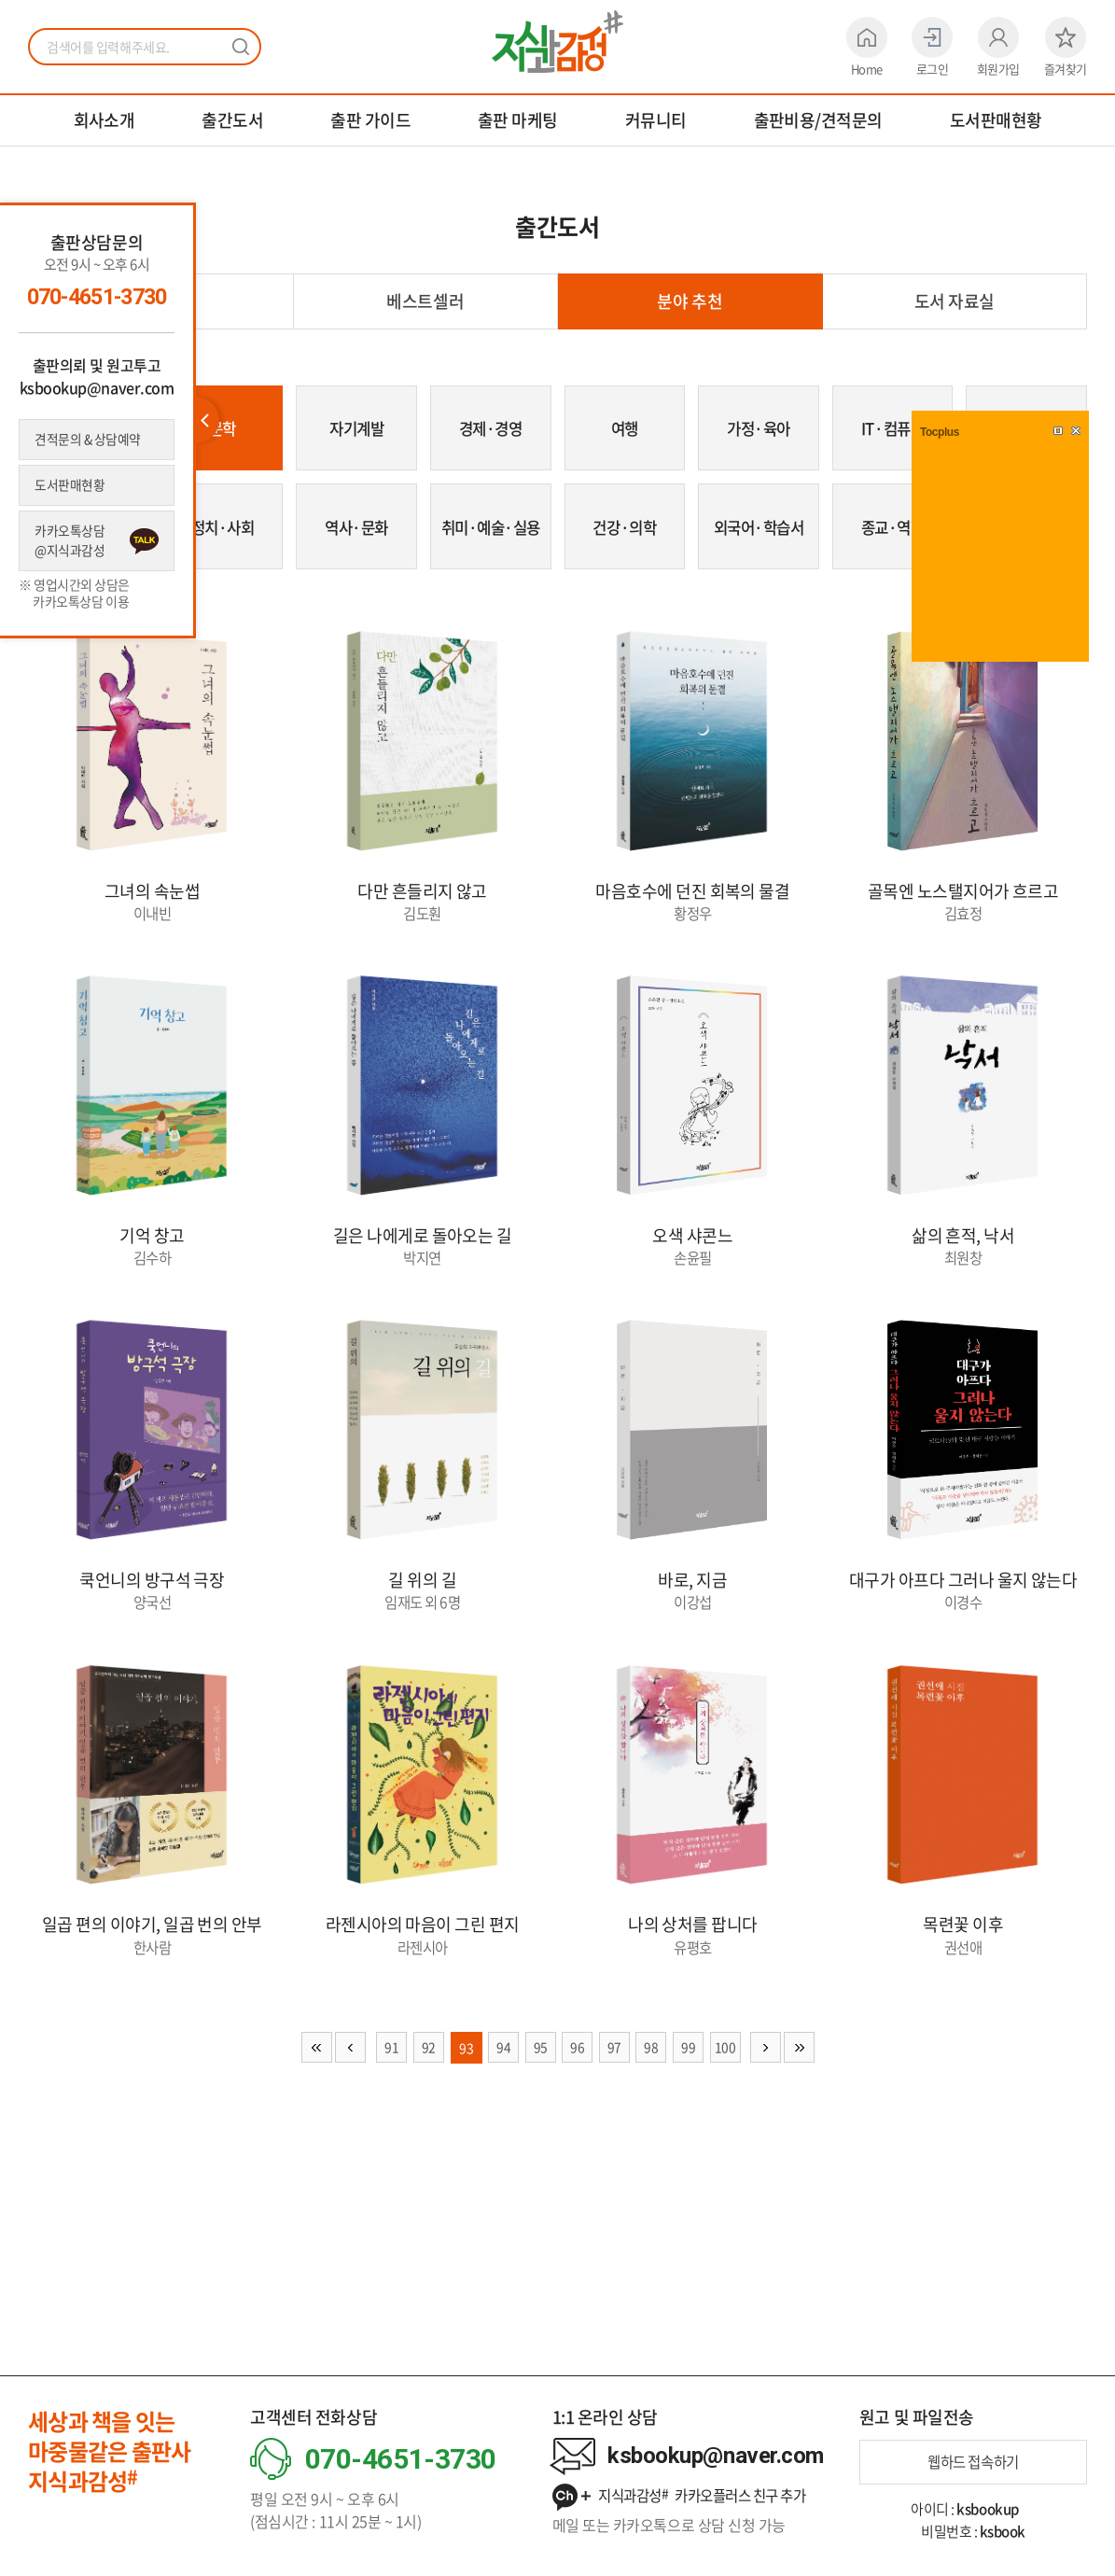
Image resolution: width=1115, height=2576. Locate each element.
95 (540, 2064)
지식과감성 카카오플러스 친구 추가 (687, 2497)
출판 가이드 (370, 120)
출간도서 (232, 120)
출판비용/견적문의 (818, 120)
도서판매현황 (996, 120)
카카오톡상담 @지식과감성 (71, 544)
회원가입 (998, 47)
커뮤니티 (656, 120)
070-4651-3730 (97, 297)
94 (502, 2064)
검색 (240, 46)
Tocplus (939, 432)
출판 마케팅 (518, 120)
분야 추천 (689, 301)
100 (729, 2064)
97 (615, 2064)
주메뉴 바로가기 (0, 0)
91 (389, 2064)
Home (866, 47)
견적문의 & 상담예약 (90, 439)
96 (577, 2064)
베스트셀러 (425, 301)
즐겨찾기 (1065, 47)
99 (691, 2064)
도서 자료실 (954, 301)
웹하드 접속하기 (973, 2462)
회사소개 (104, 120)
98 (653, 2064)
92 (426, 2064)
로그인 (932, 47)
